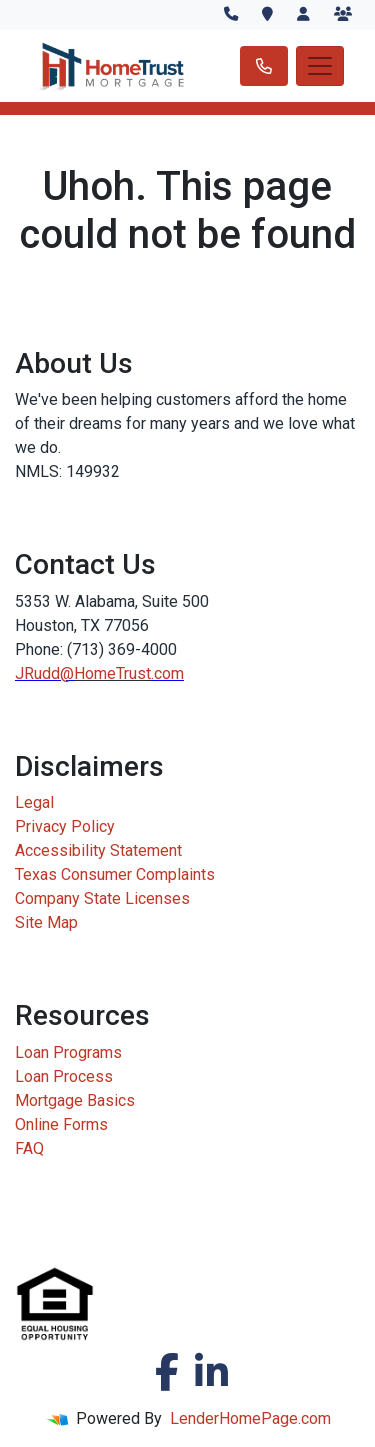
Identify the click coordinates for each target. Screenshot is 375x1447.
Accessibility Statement (98, 850)
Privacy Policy (65, 826)
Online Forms (61, 1124)
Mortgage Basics (75, 1100)
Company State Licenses (102, 898)
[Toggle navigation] (320, 66)
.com (167, 673)
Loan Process (64, 1076)
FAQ (29, 1148)
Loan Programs (68, 1052)
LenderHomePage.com (250, 1418)
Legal (34, 802)
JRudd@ (44, 673)
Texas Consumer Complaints (115, 874)
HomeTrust (112, 673)
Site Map (46, 922)
